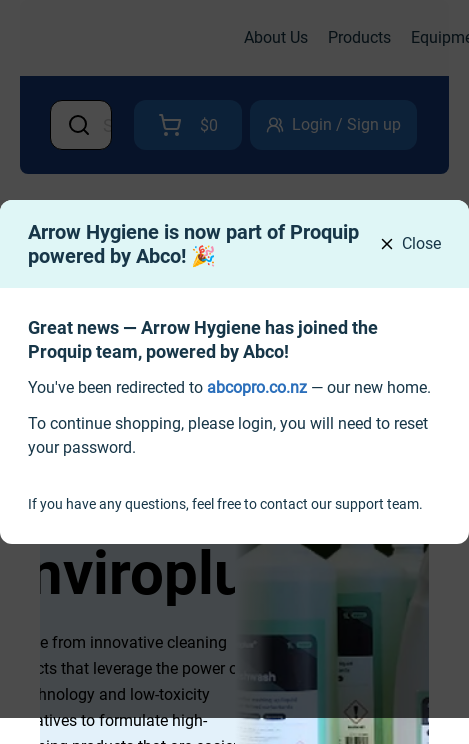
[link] (257, 387)
